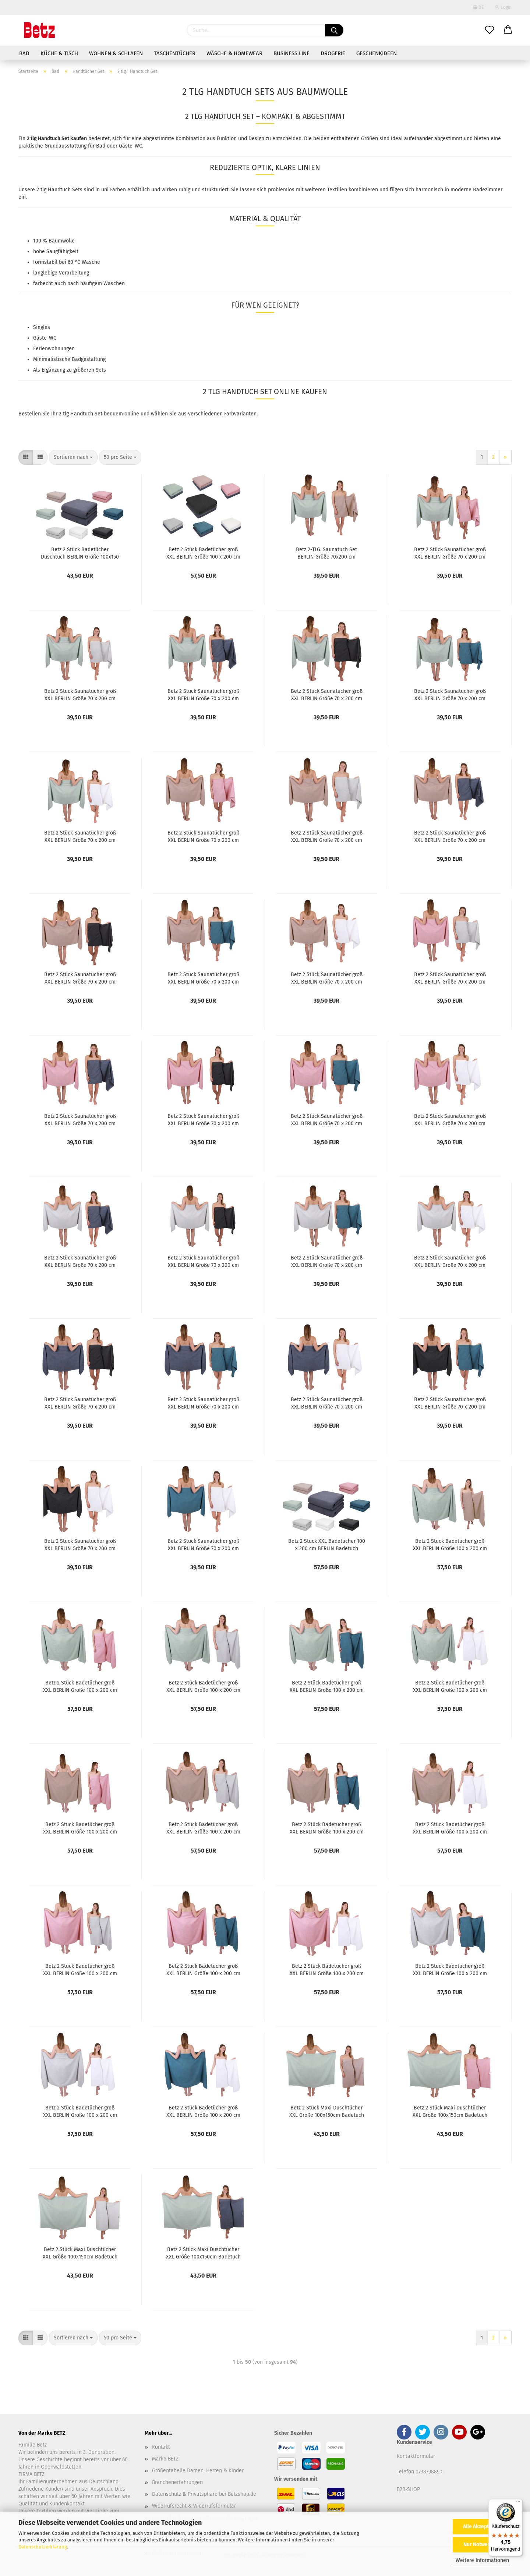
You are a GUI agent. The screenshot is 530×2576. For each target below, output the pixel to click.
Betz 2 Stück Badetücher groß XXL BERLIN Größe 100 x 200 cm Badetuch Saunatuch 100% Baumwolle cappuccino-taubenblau (327, 1827)
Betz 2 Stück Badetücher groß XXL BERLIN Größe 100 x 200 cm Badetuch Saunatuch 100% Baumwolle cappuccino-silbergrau (203, 1827)
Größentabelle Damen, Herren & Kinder (198, 2470)
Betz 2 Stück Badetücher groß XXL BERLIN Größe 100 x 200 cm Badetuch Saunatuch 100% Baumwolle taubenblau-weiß (203, 2111)
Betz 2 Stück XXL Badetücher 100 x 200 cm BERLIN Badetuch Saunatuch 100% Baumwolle (326, 1544)
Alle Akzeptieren (482, 2526)
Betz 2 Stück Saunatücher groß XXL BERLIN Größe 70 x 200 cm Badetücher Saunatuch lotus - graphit (203, 1119)
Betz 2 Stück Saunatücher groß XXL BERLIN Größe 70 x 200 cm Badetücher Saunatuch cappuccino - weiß (327, 977)
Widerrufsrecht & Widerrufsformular (194, 2506)
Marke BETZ (165, 2459)
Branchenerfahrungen (177, 2482)
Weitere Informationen (482, 2560)
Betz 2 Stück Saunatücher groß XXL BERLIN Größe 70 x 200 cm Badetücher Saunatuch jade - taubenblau (450, 694)
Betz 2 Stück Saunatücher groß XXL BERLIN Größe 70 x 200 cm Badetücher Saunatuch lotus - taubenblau (327, 1119)
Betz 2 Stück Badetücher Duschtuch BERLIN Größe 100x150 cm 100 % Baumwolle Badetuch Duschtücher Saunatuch (80, 552)
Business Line (291, 53)
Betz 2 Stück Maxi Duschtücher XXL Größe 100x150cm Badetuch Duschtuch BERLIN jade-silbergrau (80, 2252)
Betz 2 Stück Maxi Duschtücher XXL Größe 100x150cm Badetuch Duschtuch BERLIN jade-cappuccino (326, 2111)
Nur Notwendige (482, 2544)
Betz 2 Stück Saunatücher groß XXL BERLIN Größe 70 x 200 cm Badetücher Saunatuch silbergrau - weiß (449, 1261)
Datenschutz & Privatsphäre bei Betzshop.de (204, 2494)
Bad (24, 53)
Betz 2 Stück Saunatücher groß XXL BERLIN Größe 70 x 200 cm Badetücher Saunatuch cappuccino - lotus (203, 836)
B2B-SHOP (408, 2489)
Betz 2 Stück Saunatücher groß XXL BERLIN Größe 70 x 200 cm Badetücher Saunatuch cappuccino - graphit (80, 977)
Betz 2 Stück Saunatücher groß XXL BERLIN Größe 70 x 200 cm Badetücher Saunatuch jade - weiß (80, 836)
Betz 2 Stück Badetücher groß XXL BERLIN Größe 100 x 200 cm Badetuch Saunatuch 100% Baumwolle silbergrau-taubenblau (450, 1969)
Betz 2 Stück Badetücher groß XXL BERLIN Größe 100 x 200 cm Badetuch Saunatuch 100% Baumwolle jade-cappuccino (450, 1544)
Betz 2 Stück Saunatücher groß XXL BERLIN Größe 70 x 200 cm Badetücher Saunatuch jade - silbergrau (80, 694)
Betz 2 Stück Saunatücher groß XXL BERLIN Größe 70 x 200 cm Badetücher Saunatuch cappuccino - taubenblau (203, 977)
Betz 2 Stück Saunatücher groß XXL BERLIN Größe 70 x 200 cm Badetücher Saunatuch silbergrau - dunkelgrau (79, 1261)
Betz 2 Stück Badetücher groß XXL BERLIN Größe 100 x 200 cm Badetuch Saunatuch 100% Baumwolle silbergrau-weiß (80, 2111)
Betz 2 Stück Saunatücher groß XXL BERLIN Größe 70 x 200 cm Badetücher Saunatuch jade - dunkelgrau (203, 694)
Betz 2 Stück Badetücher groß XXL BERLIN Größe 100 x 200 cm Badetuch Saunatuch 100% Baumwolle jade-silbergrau (203, 1686)
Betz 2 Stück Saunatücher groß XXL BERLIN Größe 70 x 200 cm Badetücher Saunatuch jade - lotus (450, 552)
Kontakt (161, 2447)
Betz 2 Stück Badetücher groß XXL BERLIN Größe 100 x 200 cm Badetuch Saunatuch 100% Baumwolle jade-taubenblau (327, 1686)
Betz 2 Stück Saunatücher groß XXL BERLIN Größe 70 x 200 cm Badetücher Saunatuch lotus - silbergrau (450, 977)
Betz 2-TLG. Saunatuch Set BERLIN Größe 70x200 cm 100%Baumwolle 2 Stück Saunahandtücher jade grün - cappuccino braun (326, 552)
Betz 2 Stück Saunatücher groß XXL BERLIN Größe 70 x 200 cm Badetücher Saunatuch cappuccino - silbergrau (327, 836)
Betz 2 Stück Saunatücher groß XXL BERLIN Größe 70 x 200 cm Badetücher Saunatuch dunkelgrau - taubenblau (203, 1402)
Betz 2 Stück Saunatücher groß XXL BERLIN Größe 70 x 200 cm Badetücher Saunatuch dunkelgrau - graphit (80, 1402)
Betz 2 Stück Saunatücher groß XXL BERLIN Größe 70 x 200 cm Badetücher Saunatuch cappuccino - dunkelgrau (450, 836)
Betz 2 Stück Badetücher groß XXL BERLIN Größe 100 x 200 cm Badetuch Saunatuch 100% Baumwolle (203, 552)
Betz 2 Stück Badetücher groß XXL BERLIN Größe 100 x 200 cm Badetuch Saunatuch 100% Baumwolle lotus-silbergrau (80, 1969)
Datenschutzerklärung (42, 2547)
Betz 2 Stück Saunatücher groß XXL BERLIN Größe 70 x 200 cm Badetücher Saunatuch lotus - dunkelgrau (80, 1119)
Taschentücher (174, 53)
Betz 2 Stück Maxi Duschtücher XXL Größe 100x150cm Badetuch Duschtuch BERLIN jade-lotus (450, 2111)
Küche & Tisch (59, 53)
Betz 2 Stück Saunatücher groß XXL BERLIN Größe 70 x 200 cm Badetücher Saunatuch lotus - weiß (450, 1119)
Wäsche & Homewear (234, 53)
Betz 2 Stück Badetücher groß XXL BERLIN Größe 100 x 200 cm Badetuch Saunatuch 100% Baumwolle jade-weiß (450, 1686)
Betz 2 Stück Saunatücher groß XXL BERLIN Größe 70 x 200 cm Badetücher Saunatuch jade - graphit (327, 694)
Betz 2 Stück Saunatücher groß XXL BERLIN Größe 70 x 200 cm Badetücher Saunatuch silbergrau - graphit (203, 1261)
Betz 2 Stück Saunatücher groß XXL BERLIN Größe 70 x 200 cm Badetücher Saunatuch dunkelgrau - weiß (327, 1402)
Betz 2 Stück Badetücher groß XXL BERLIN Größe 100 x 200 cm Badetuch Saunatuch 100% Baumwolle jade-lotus (80, 1686)
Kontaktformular (416, 2456)
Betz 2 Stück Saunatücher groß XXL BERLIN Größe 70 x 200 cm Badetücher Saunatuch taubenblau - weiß (203, 1544)
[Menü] (518, 2503)
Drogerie (333, 53)
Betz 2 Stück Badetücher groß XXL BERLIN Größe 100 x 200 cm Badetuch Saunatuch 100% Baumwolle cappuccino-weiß (450, 1827)
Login (503, 7)
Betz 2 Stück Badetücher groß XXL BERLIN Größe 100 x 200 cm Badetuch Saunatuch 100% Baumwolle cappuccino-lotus (80, 1827)
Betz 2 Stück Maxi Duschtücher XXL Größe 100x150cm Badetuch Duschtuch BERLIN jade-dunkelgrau (203, 2252)
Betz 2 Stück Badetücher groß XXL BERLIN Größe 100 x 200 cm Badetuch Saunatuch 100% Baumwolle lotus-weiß (327, 1969)
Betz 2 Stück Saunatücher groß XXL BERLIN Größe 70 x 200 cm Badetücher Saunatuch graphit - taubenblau (450, 1402)
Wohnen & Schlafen (116, 53)
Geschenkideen (376, 53)
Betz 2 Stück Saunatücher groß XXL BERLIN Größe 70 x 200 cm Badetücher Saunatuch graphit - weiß (80, 1544)
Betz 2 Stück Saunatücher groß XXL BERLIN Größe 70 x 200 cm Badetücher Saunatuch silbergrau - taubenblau (326, 1261)
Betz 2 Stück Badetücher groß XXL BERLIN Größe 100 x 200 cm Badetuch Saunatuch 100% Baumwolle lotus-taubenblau (203, 1969)
